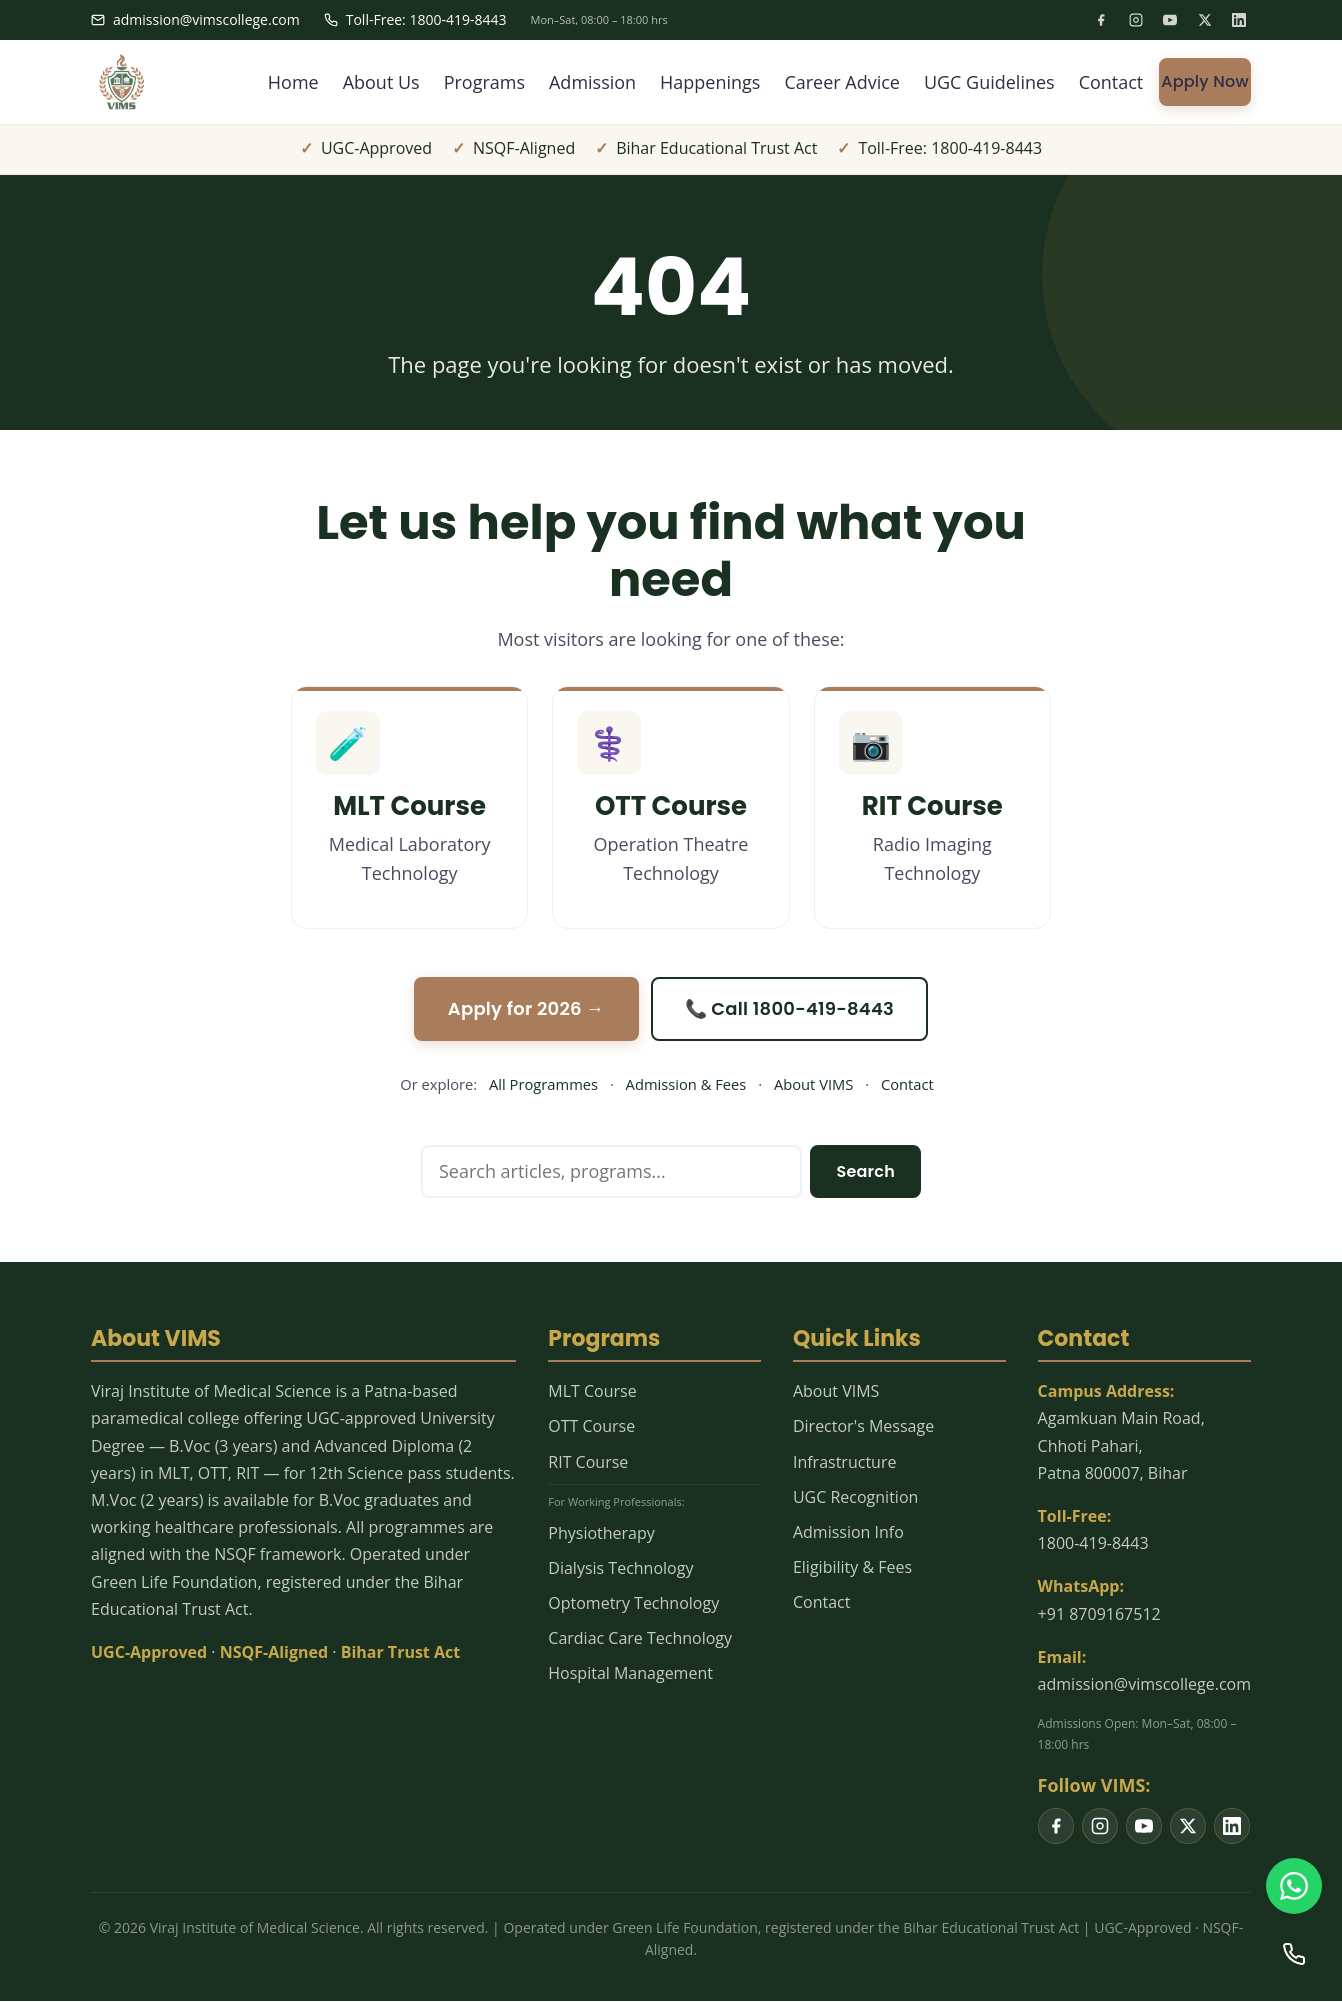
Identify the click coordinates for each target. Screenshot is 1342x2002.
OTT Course (591, 1426)
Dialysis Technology (620, 1568)
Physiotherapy (601, 1533)
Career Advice (842, 82)
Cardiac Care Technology (640, 1638)
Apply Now (1205, 81)
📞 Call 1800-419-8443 (790, 1008)
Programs (483, 82)
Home (292, 82)
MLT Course (592, 1391)
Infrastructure (844, 1462)
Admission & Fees (686, 1084)
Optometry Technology (633, 1603)
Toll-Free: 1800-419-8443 (415, 19)
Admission (592, 82)
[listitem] (1101, 20)
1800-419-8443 (1093, 1543)
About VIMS (813, 1084)
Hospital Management (630, 1673)
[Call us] (1294, 1954)
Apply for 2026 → (526, 1008)
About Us (380, 82)
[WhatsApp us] (1294, 1886)
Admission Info (848, 1532)
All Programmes (543, 1084)
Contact (1111, 82)
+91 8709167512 (1099, 1614)
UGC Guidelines (989, 82)
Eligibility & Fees (852, 1567)
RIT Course (588, 1462)
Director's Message (863, 1426)
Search (865, 1171)
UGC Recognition (855, 1497)
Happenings (710, 82)
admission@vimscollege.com (195, 19)
